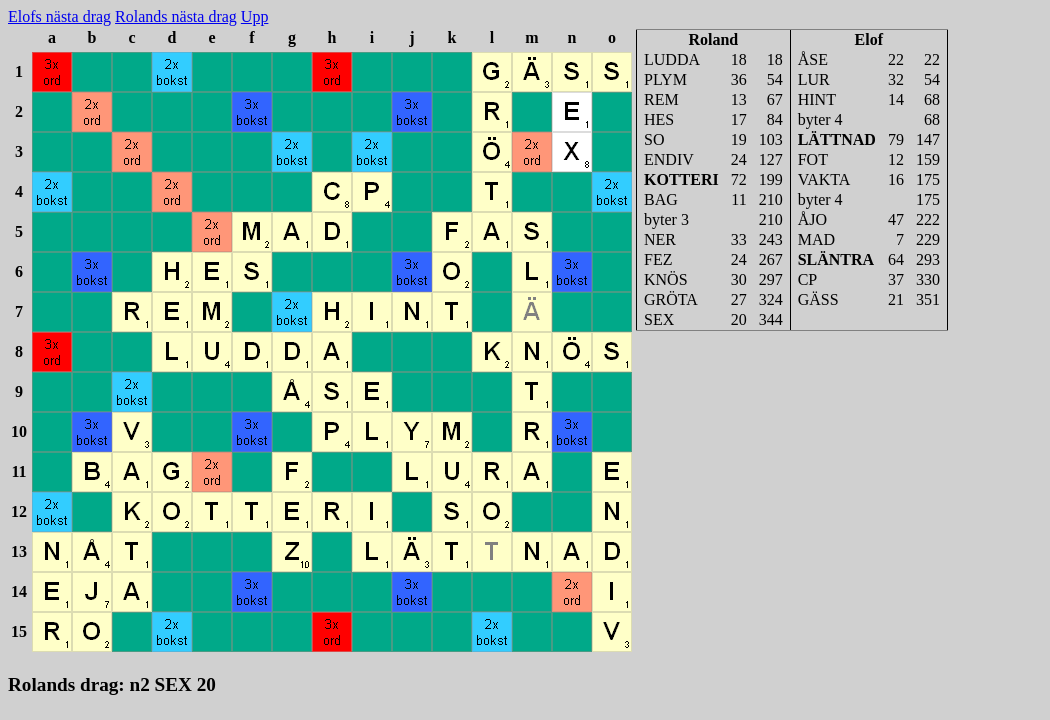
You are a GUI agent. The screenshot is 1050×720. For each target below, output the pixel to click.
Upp (255, 16)
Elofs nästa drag (59, 16)
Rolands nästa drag (176, 16)
